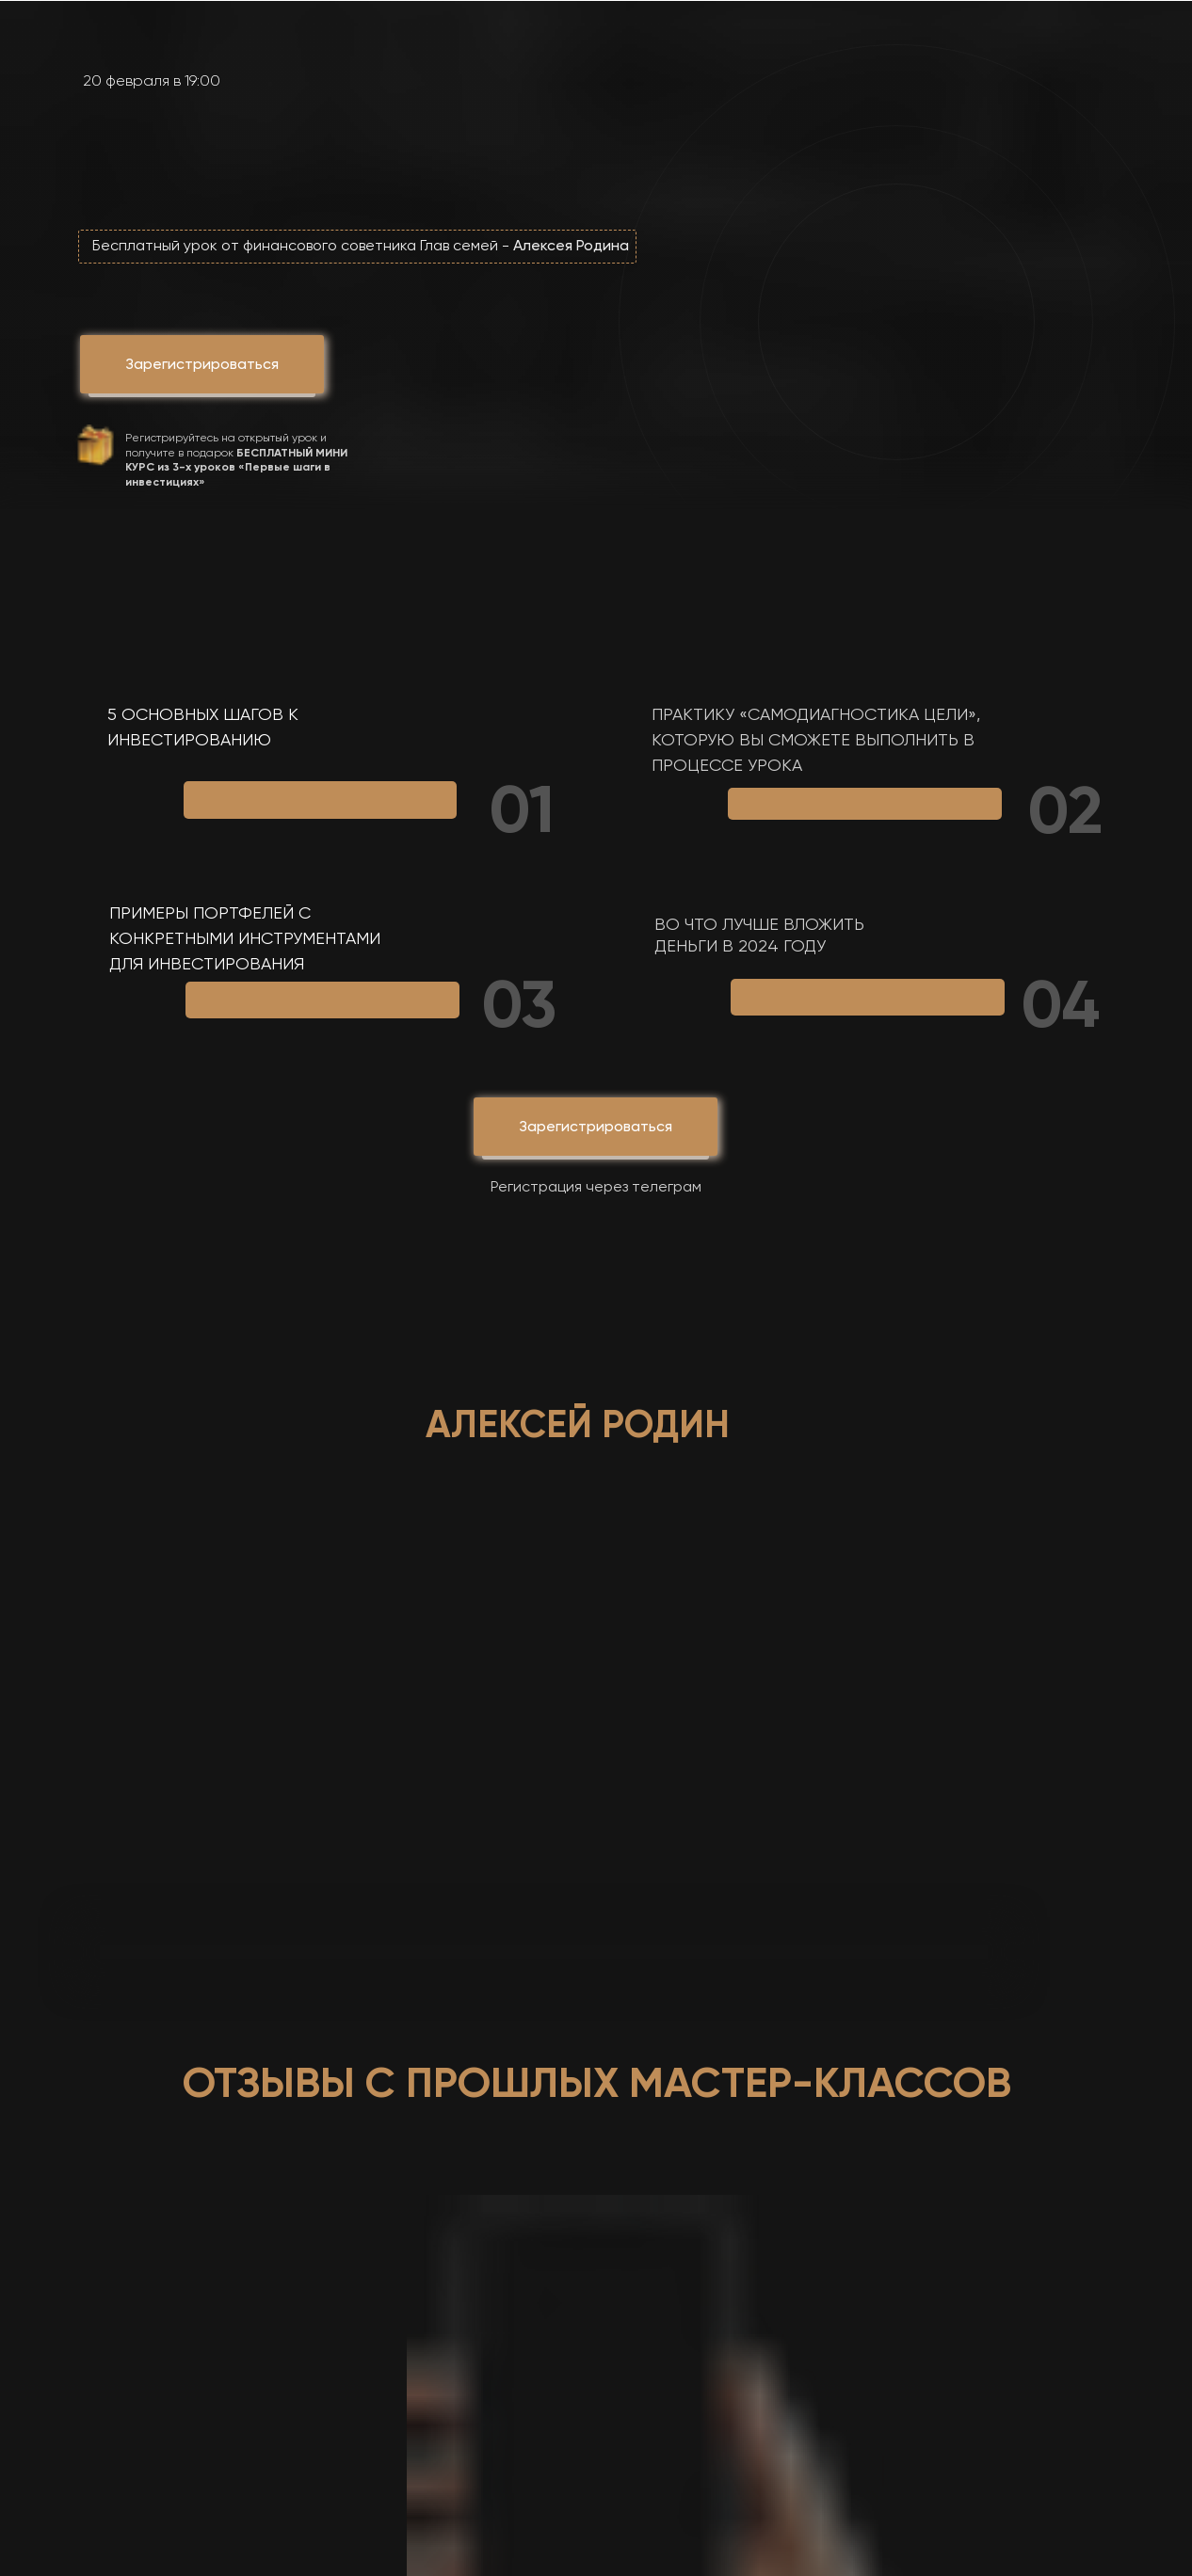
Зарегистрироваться (595, 1126)
